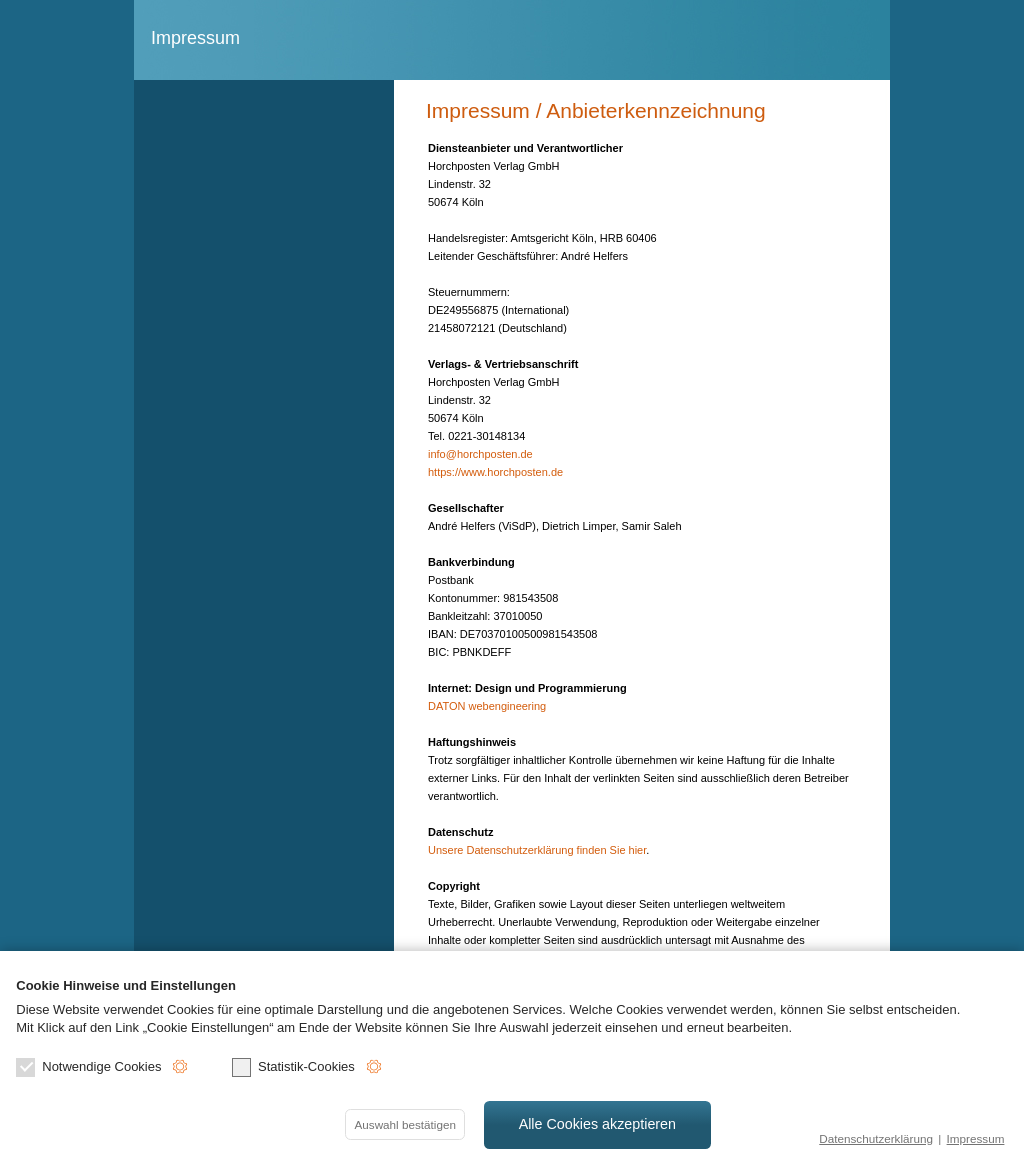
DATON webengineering (487, 706)
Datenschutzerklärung (876, 1138)
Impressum (976, 1138)
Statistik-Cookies (293, 1067)
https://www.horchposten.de (495, 472)
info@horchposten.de (480, 454)
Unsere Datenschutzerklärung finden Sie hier (537, 850)
